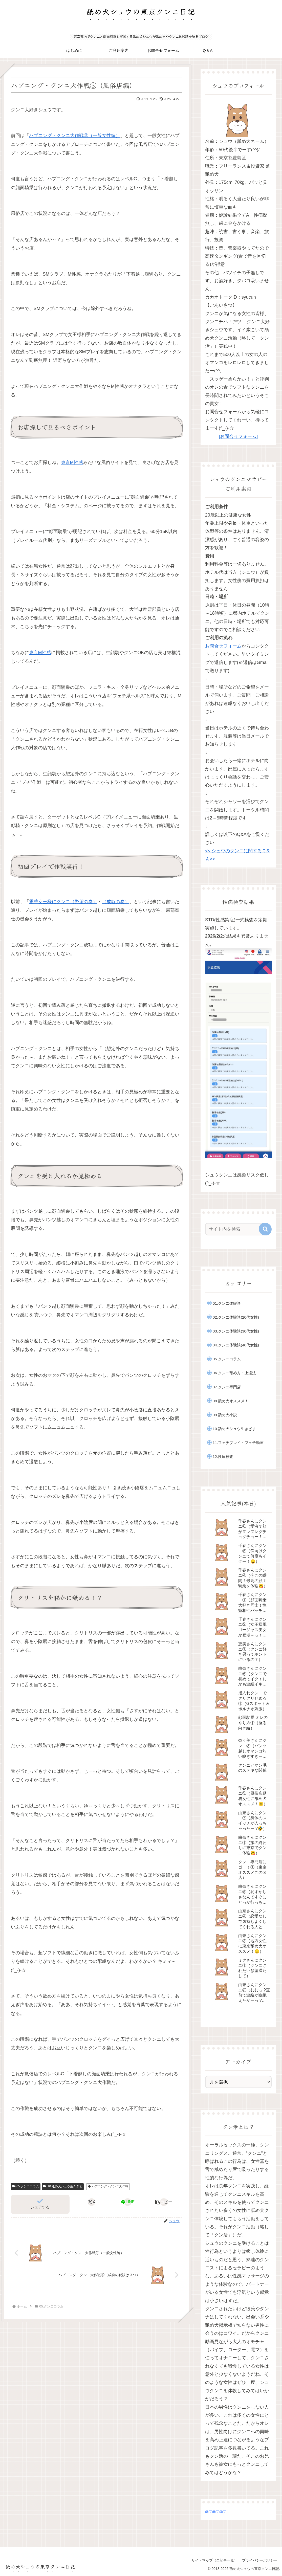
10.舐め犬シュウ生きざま (62, 2186)
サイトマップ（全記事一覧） (213, 2560)
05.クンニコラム (25, 2186)
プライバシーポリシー (259, 2560)
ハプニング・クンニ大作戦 (108, 2186)
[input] (235, 1229)
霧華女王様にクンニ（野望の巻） (63, 901)
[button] (164, 2202)
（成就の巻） (115, 901)
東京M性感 (72, 462)
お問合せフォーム (223, 646)
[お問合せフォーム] (238, 436)
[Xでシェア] (91, 2202)
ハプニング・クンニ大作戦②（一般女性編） (74, 135)
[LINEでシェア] (127, 2202)
